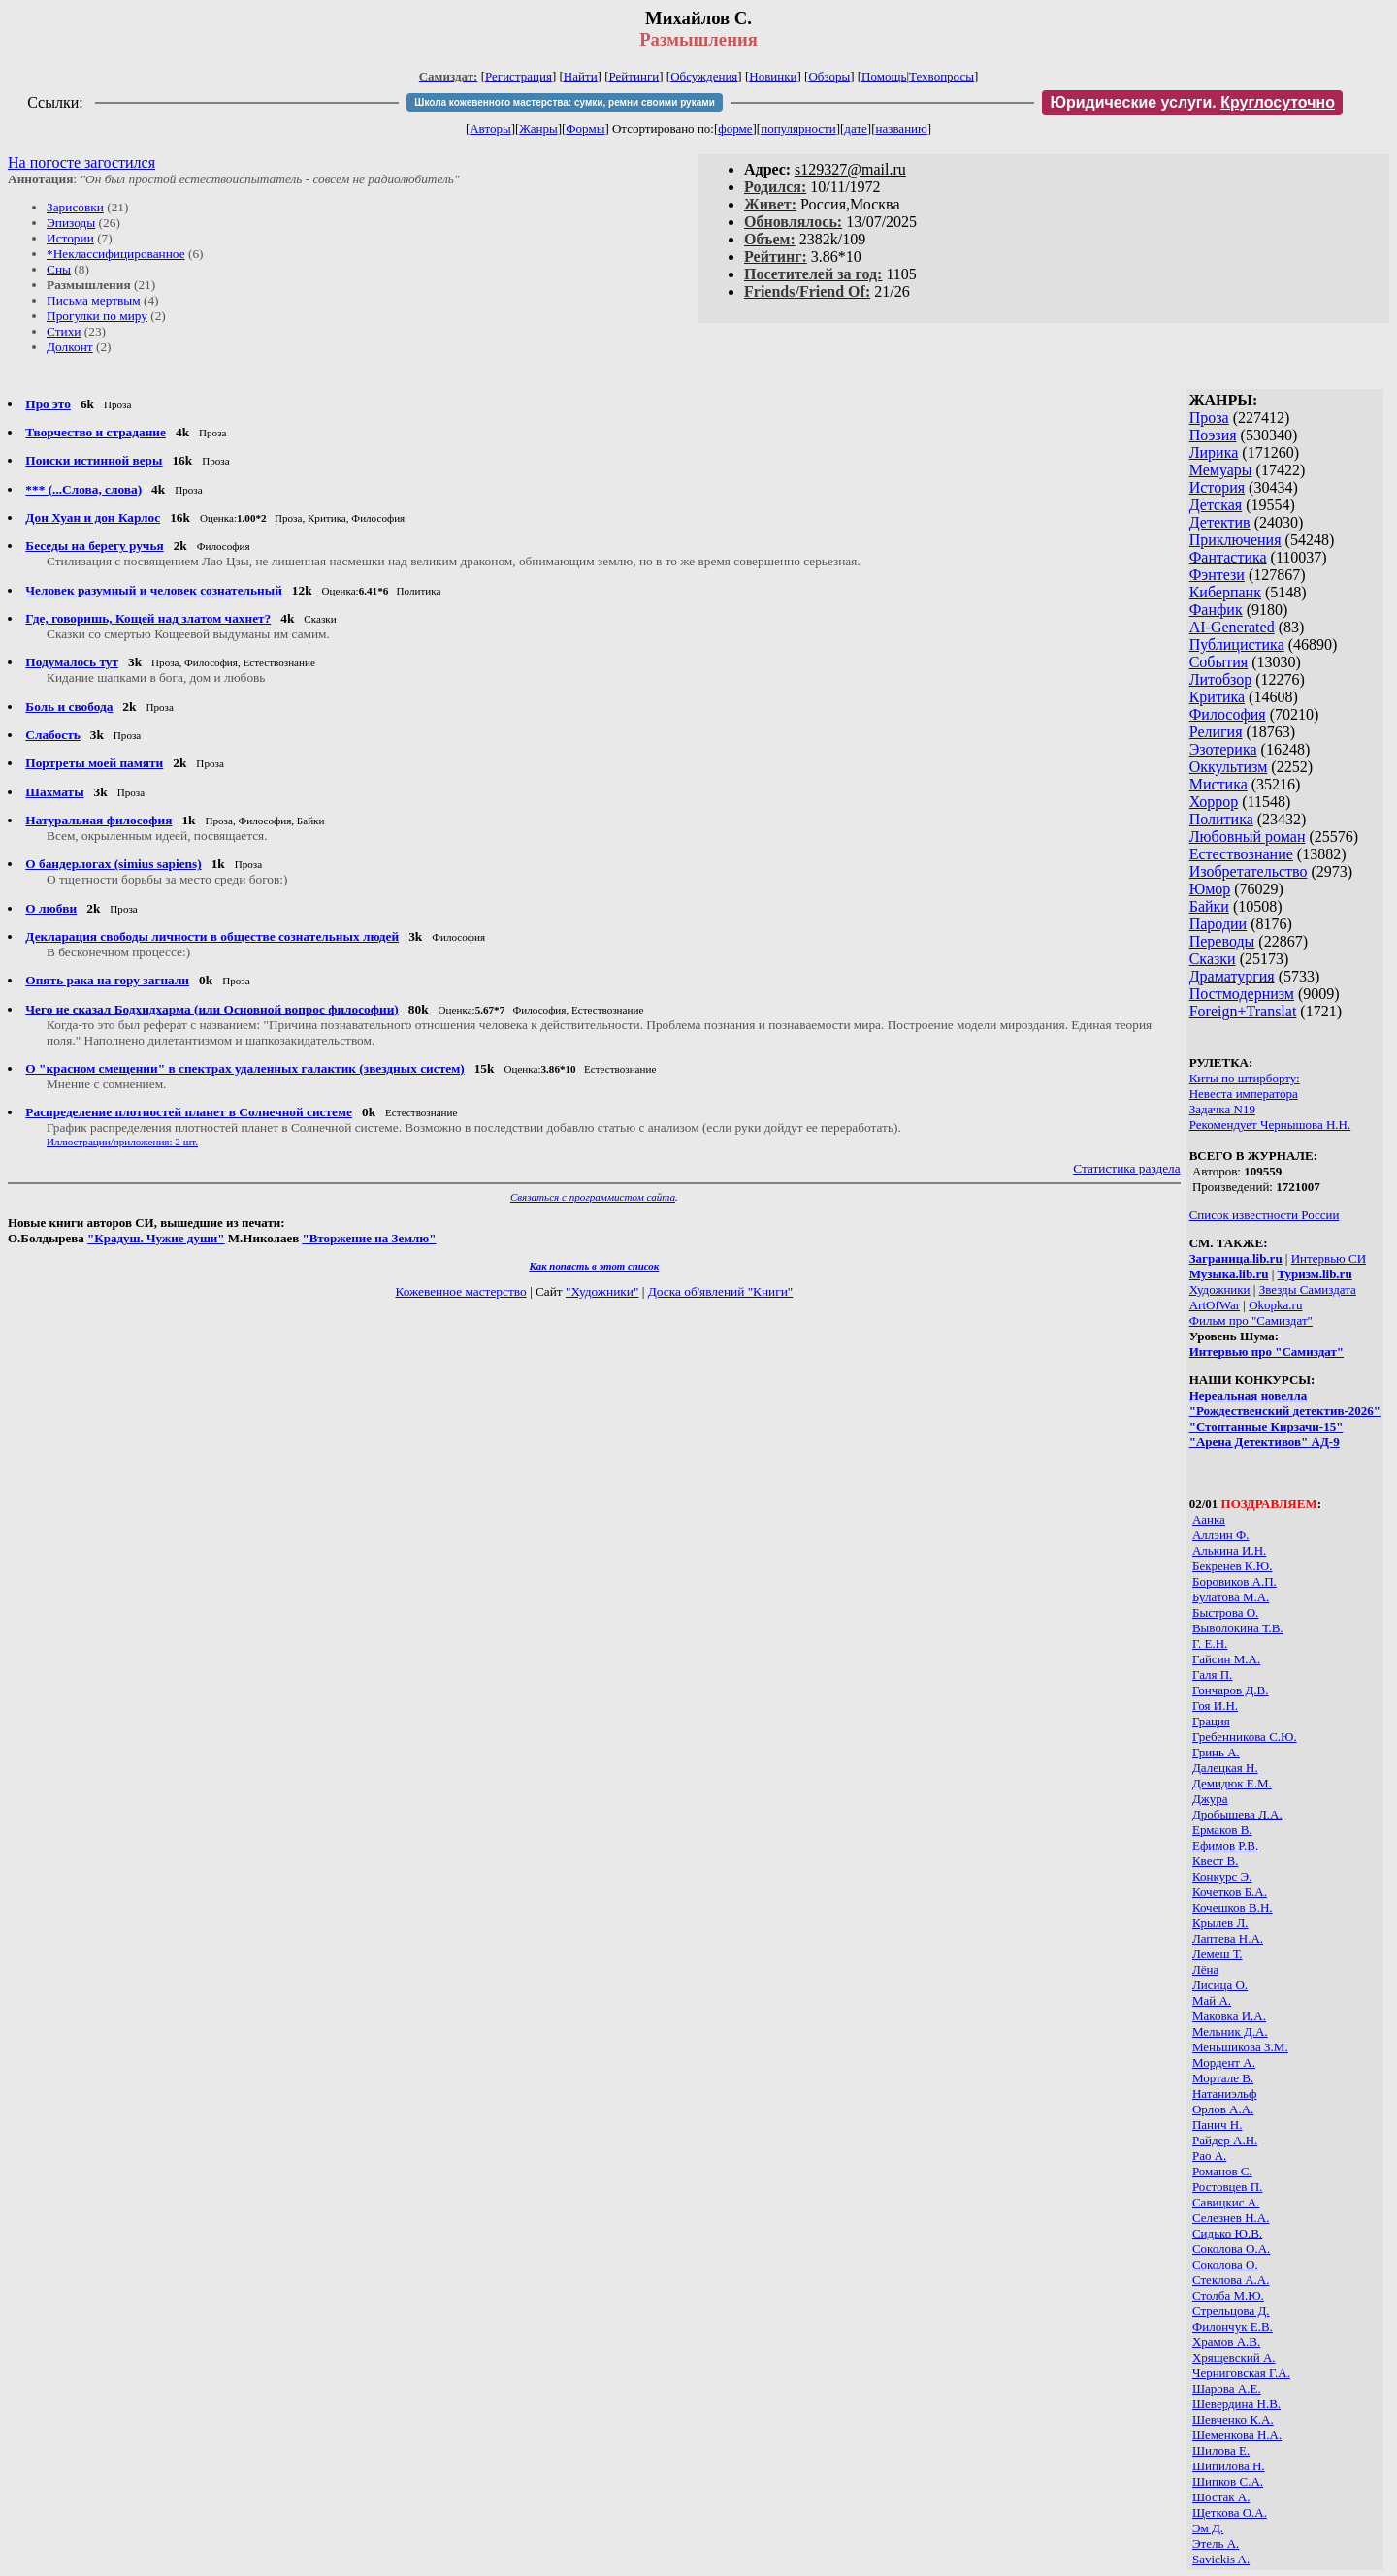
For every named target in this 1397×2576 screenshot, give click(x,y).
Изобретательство (1248, 871)
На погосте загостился (81, 162)
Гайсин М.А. (1226, 1659)
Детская (1216, 505)
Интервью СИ (1328, 1258)
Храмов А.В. (1226, 2341)
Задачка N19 (1222, 1109)
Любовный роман (1247, 836)
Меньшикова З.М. (1240, 2047)
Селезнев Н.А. (1231, 2217)
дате (855, 128)
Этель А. (1215, 2543)
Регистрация (518, 76)
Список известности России (1264, 1215)
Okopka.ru (1275, 1305)
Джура (1210, 1798)
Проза (1209, 417)
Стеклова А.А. (1231, 2279)
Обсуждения (703, 76)
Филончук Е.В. (1232, 2326)
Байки (1209, 906)
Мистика (1218, 784)
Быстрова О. (1225, 1612)
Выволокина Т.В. (1237, 1628)
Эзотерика (1223, 749)
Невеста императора (1243, 1093)
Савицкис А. (1225, 2202)
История (1217, 487)
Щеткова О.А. (1229, 2512)
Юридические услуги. (1192, 102)
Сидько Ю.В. (1227, 2233)
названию (901, 128)
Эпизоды (71, 222)
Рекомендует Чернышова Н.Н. (1270, 1124)
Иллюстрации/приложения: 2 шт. (122, 1141)
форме (735, 128)
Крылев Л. (1220, 1923)
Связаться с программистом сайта (592, 1197)
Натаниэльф (1224, 2093)
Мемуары (1220, 470)
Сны (59, 269)
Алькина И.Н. (1229, 1550)
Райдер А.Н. (1224, 2140)
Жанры (538, 128)
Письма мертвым (94, 300)
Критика (1217, 697)
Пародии (1218, 924)
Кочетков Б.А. (1229, 1891)
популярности (798, 128)
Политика (1221, 819)
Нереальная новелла (1248, 1395)
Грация (1211, 1721)
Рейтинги (634, 76)
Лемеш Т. (1217, 1954)
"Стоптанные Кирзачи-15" (1266, 1426)
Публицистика (1236, 644)
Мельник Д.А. (1230, 2031)
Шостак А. (1221, 2497)
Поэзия (1213, 435)
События (1218, 662)
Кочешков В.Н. (1232, 1907)
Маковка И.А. (1229, 2016)
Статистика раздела (1127, 1168)
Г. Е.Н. (1209, 1643)
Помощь (883, 76)
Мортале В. (1222, 2078)
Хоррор (1214, 801)
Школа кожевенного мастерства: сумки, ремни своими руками (564, 102)
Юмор (1210, 889)
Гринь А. (1216, 1752)
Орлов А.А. (1222, 2109)
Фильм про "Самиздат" (1251, 1320)
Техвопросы (941, 76)
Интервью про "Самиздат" (1266, 1351)
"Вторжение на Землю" (369, 1238)
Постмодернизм (1241, 993)
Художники (1220, 1289)
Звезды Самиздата (1307, 1289)
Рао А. (1209, 2155)
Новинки (772, 76)
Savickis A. (1221, 2559)
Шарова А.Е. (1226, 2388)
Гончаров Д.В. (1230, 1690)
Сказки (1212, 958)
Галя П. (1212, 1674)
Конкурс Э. (1221, 1876)
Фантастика (1228, 557)
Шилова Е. (1221, 2450)
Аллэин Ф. (1221, 1535)
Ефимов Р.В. (1225, 1845)
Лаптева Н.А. (1227, 1938)
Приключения (1235, 539)
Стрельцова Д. (1231, 2310)
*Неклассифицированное (116, 253)
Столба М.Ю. (1228, 2295)
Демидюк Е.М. (1232, 1783)
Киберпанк (1225, 592)
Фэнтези (1217, 574)
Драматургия (1232, 976)
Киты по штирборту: (1244, 1078)
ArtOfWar (1214, 1305)
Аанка (1208, 1519)
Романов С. (1222, 2171)
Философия (1227, 714)
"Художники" (602, 1291)
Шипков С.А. (1227, 2481)
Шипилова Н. (1228, 2466)
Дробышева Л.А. (1237, 1814)
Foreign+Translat (1243, 1011)
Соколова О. (1225, 2264)
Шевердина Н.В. (1236, 2404)
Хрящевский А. (1234, 2357)
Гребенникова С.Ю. (1244, 1736)
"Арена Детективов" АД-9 (1264, 1441)
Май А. (1211, 2000)
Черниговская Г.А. (1241, 2373)
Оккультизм (1228, 766)
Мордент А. (1223, 2062)
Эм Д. (1207, 2528)
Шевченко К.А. (1233, 2419)
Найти (581, 76)
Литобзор (1220, 679)
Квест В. (1215, 1860)
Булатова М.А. (1230, 1597)
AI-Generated (1232, 627)
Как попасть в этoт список (594, 1266)
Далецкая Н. (1225, 1767)
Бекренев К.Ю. (1232, 1566)
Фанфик (1216, 609)
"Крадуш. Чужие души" (156, 1238)
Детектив (1220, 522)
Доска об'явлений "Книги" (721, 1291)
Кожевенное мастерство (460, 1291)
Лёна (1205, 1969)
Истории (70, 238)
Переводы (1222, 941)
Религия (1216, 732)
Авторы (490, 128)
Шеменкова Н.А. (1237, 2435)
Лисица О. (1220, 1985)
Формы (585, 128)
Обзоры (829, 76)
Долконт (70, 346)
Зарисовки (75, 207)
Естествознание (1241, 854)
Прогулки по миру (97, 315)
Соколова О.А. (1231, 2248)
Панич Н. (1217, 2124)
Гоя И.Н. (1215, 1705)
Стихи (64, 331)
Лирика (1214, 452)
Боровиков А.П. (1234, 1581)
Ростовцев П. (1227, 2186)
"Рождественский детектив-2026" (1285, 1410)
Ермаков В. (1222, 1829)
